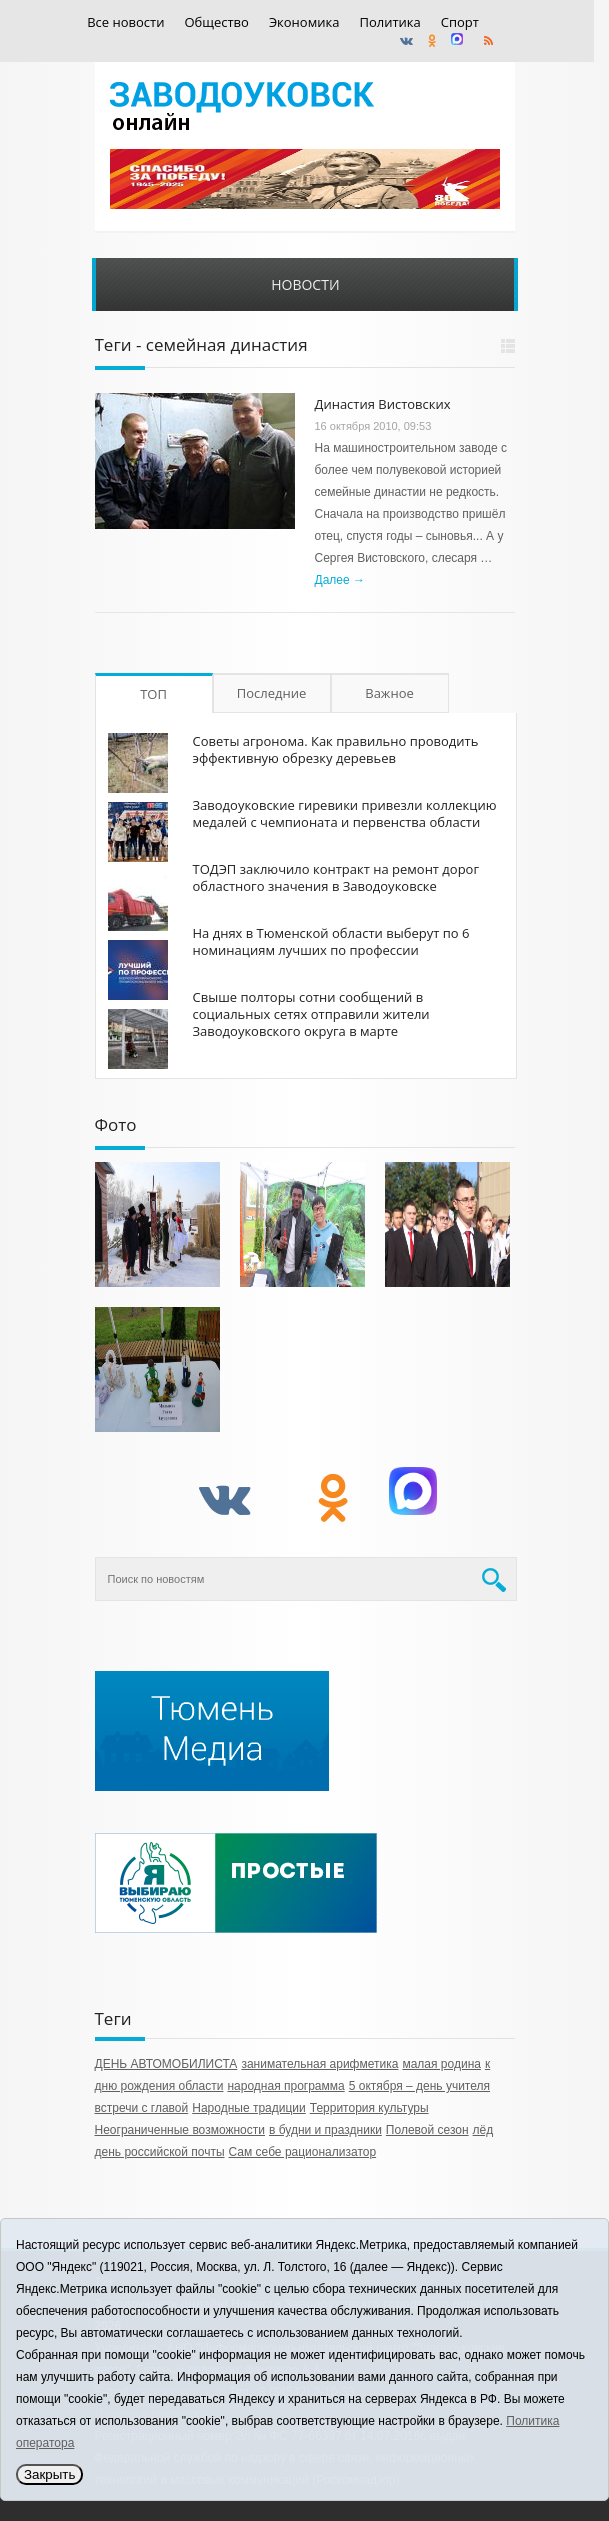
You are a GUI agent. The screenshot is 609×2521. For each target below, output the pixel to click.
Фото (116, 1124)
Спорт (460, 22)
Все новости (125, 22)
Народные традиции (249, 2108)
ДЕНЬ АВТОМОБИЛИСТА (166, 2064)
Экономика (304, 22)
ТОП (153, 694)
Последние (272, 693)
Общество (216, 22)
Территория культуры (369, 2108)
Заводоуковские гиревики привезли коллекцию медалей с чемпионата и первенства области (345, 813)
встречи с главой (142, 2108)
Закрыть (49, 2474)
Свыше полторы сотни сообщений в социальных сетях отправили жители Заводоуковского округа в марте (311, 1014)
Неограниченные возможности (180, 2130)
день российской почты (160, 2152)
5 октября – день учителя (419, 2086)
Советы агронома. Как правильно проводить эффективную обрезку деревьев (336, 749)
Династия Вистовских (383, 404)
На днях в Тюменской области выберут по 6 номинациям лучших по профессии (331, 941)
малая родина (441, 2064)
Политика (389, 22)
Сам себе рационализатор (303, 2152)
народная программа (285, 2086)
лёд (483, 2130)
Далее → (340, 580)
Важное (389, 693)
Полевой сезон (427, 2130)
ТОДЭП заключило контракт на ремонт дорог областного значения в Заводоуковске (336, 877)
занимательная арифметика (319, 2064)
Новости (305, 284)
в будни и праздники (325, 2130)
